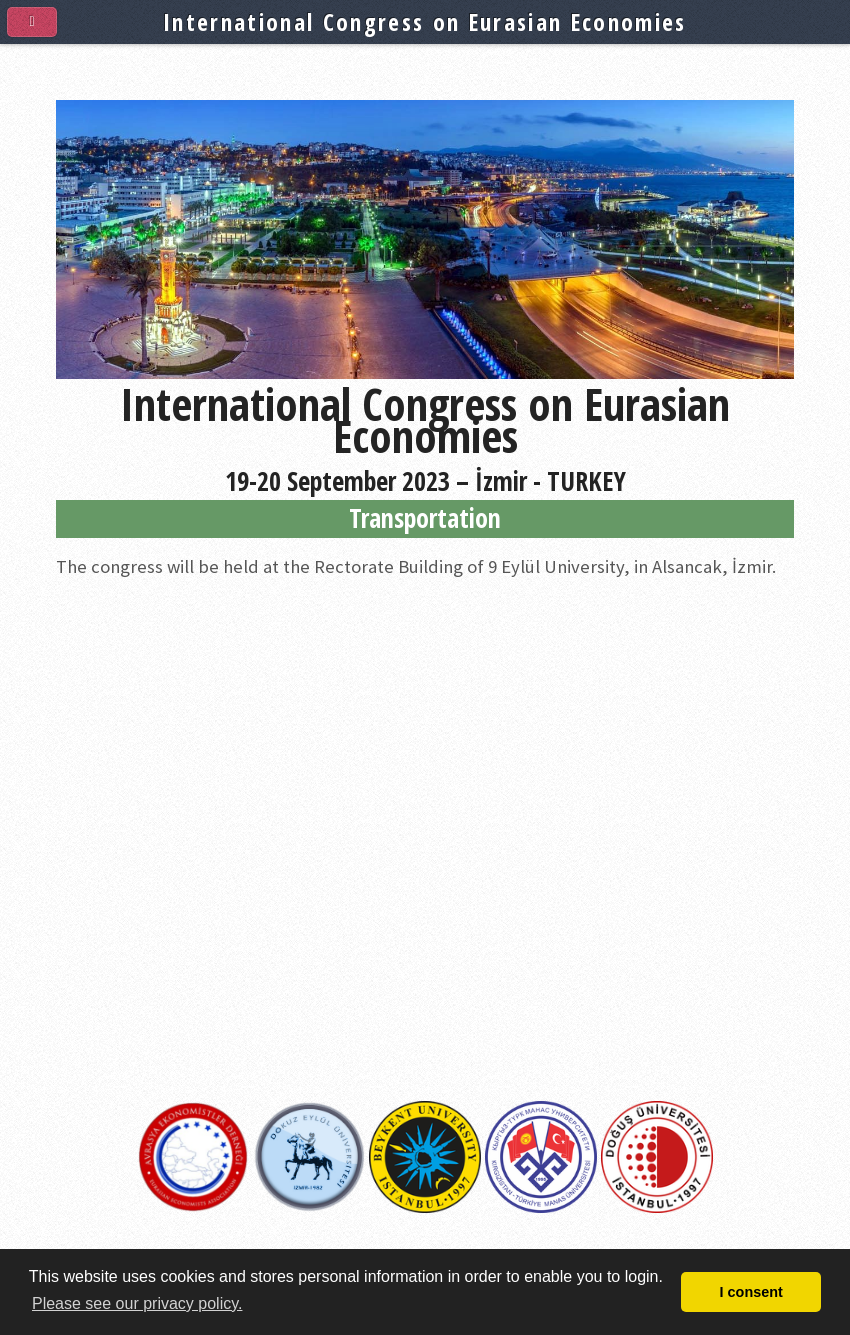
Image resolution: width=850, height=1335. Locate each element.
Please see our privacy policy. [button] (137, 1303)
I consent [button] (751, 1292)
